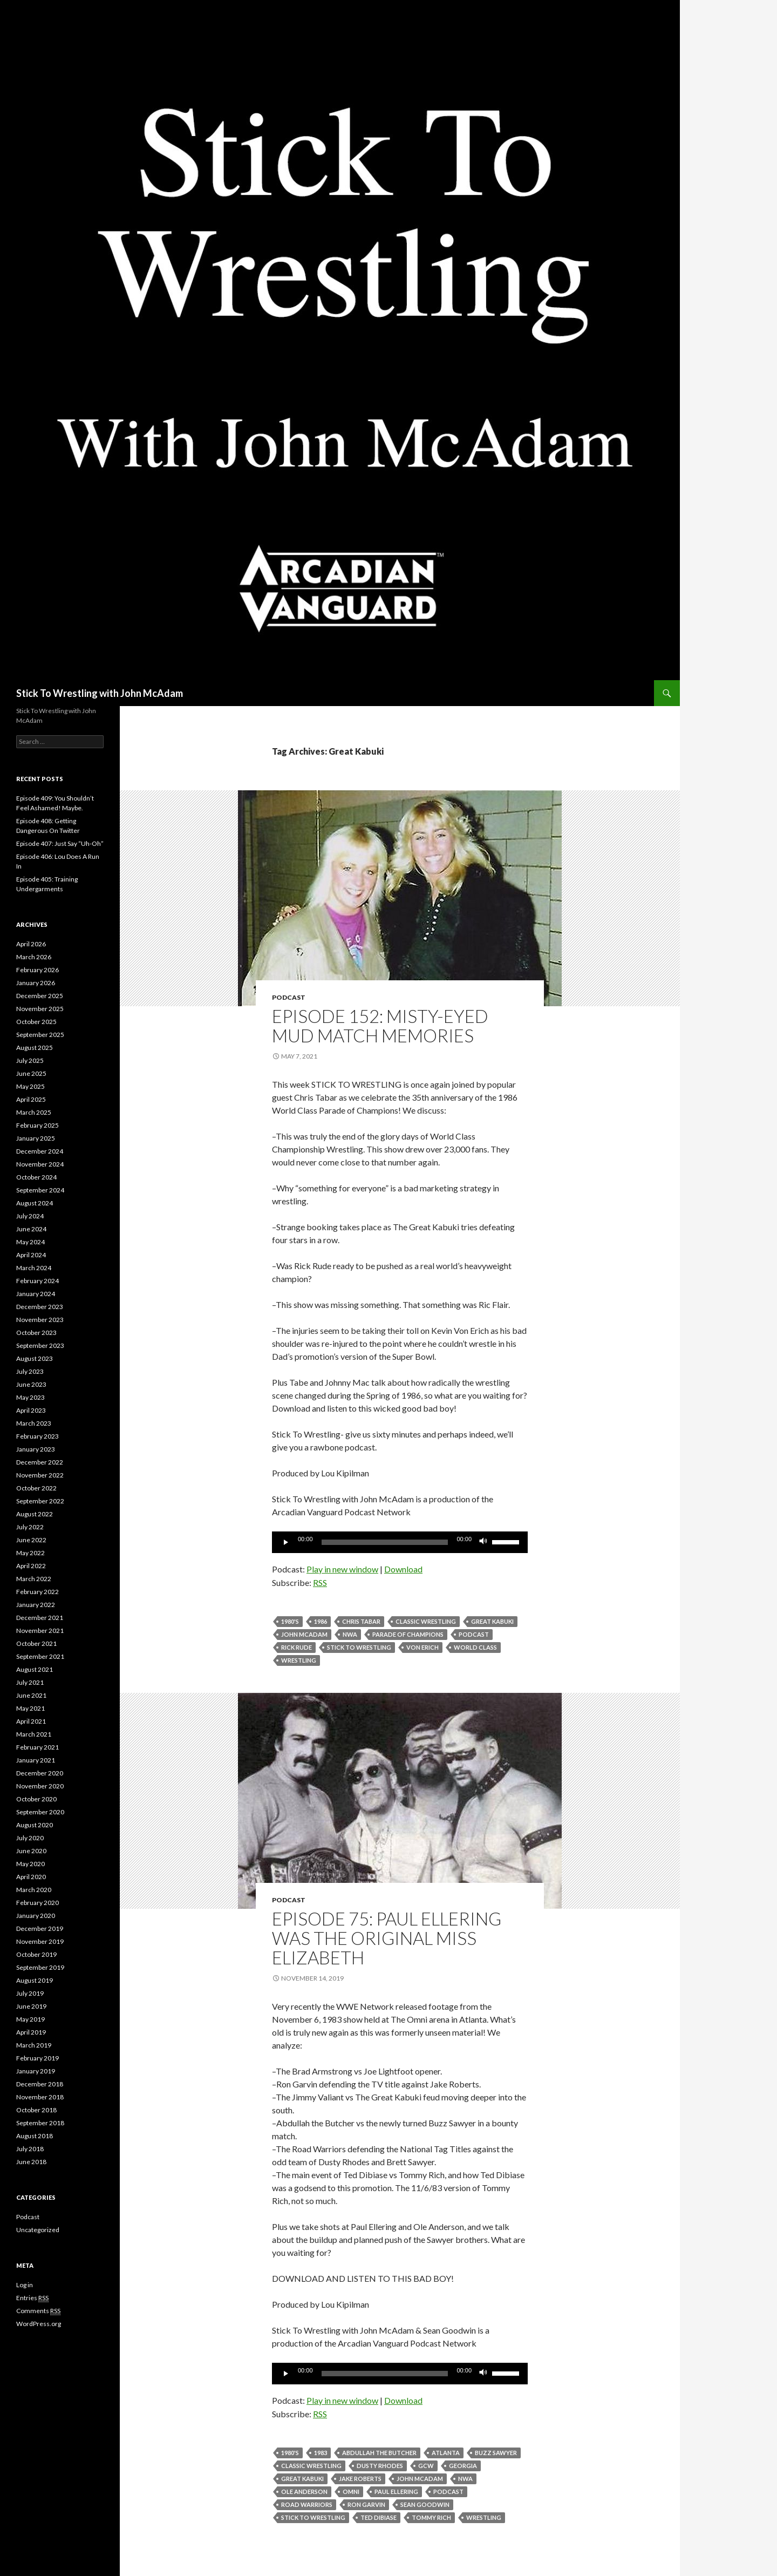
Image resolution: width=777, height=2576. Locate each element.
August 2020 (34, 1825)
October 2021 (36, 1643)
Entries (32, 2298)
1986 (320, 1621)
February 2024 (37, 1281)
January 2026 (35, 983)
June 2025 (31, 1073)
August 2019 (34, 1980)
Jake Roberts (360, 2478)
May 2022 (30, 1553)
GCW (426, 2465)
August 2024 (34, 1203)
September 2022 (40, 1501)
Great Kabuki (492, 1621)
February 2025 (37, 1125)
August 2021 (34, 1669)
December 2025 (39, 996)
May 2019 (30, 2019)
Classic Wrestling (426, 1621)
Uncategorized (37, 2230)
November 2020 (40, 1786)
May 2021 (30, 1708)
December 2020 (39, 1773)
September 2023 (40, 1345)
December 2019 (39, 1928)
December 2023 (39, 1307)
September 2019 (40, 1967)
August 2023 (34, 1358)
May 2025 (30, 1086)
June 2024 (31, 1229)
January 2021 (35, 1760)
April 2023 (31, 1410)
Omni (351, 2491)
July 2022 (30, 1527)
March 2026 (33, 957)
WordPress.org (38, 2324)
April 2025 (31, 1099)
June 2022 (31, 1540)
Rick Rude (296, 1647)
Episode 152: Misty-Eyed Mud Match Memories (380, 1025)
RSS (320, 1582)
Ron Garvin (366, 2504)
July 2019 (30, 1993)
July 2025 (30, 1060)
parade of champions (408, 1634)
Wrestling (298, 1660)
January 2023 (35, 1449)
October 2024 (36, 1177)
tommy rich (431, 2517)
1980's (290, 1621)
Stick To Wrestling (359, 1647)
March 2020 (33, 1890)
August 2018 (34, 2136)
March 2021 (33, 1734)
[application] (400, 1542)
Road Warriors (306, 2504)
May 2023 (30, 1397)
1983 (320, 2452)
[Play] (286, 1542)
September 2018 (40, 2123)
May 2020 (30, 1864)
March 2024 (33, 1268)
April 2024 (31, 1255)
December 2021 (39, 1618)
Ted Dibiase (378, 2517)
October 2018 (36, 2110)
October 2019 (36, 1954)
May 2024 (30, 1242)
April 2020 (31, 1877)
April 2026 (31, 944)
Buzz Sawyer (496, 2452)
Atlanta (446, 2452)
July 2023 (30, 1371)
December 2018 (39, 2084)
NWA (350, 1634)
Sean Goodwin (424, 2504)
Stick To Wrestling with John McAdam (99, 693)
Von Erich (422, 1647)
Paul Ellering (396, 2491)
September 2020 (40, 1812)
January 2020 (35, 1915)
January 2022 (35, 1605)
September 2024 (40, 1190)
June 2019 (31, 2006)
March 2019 (33, 2045)
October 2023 (36, 1332)
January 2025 (35, 1138)
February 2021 (37, 1747)
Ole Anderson (304, 2491)
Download (403, 1569)
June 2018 (31, 2162)
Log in (24, 2285)
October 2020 (36, 1799)
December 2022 (39, 1462)
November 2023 (40, 1320)
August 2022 (34, 1514)
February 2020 (37, 1903)
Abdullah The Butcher (379, 2452)
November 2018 (40, 2097)
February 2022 (37, 1592)
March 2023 (33, 1423)
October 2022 (36, 1488)
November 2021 (40, 1630)
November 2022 (40, 1475)
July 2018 (30, 2149)
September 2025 (40, 1035)
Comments (38, 2311)
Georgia (463, 2465)
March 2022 (33, 1579)
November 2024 (40, 1164)
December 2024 (39, 1151)
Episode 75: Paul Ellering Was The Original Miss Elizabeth (386, 1938)
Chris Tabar (361, 1621)
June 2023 (31, 1384)
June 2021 (31, 1695)
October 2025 (36, 1022)
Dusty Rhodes (380, 2465)
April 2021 (31, 1721)
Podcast (288, 997)
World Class (475, 1647)
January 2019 (35, 2071)
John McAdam (304, 1634)
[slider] (385, 1542)
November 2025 (40, 1009)
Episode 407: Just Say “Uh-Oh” (60, 843)
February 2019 (37, 2058)
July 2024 (30, 1216)
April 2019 (31, 2032)
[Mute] (483, 1542)
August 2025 (34, 1047)
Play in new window (342, 1569)
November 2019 (40, 1941)
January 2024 (35, 1294)
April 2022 (31, 1566)
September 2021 (40, 1656)
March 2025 (33, 1112)
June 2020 (31, 1851)
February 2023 (37, 1436)
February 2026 (37, 970)
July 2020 (30, 1838)
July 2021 (30, 1682)
